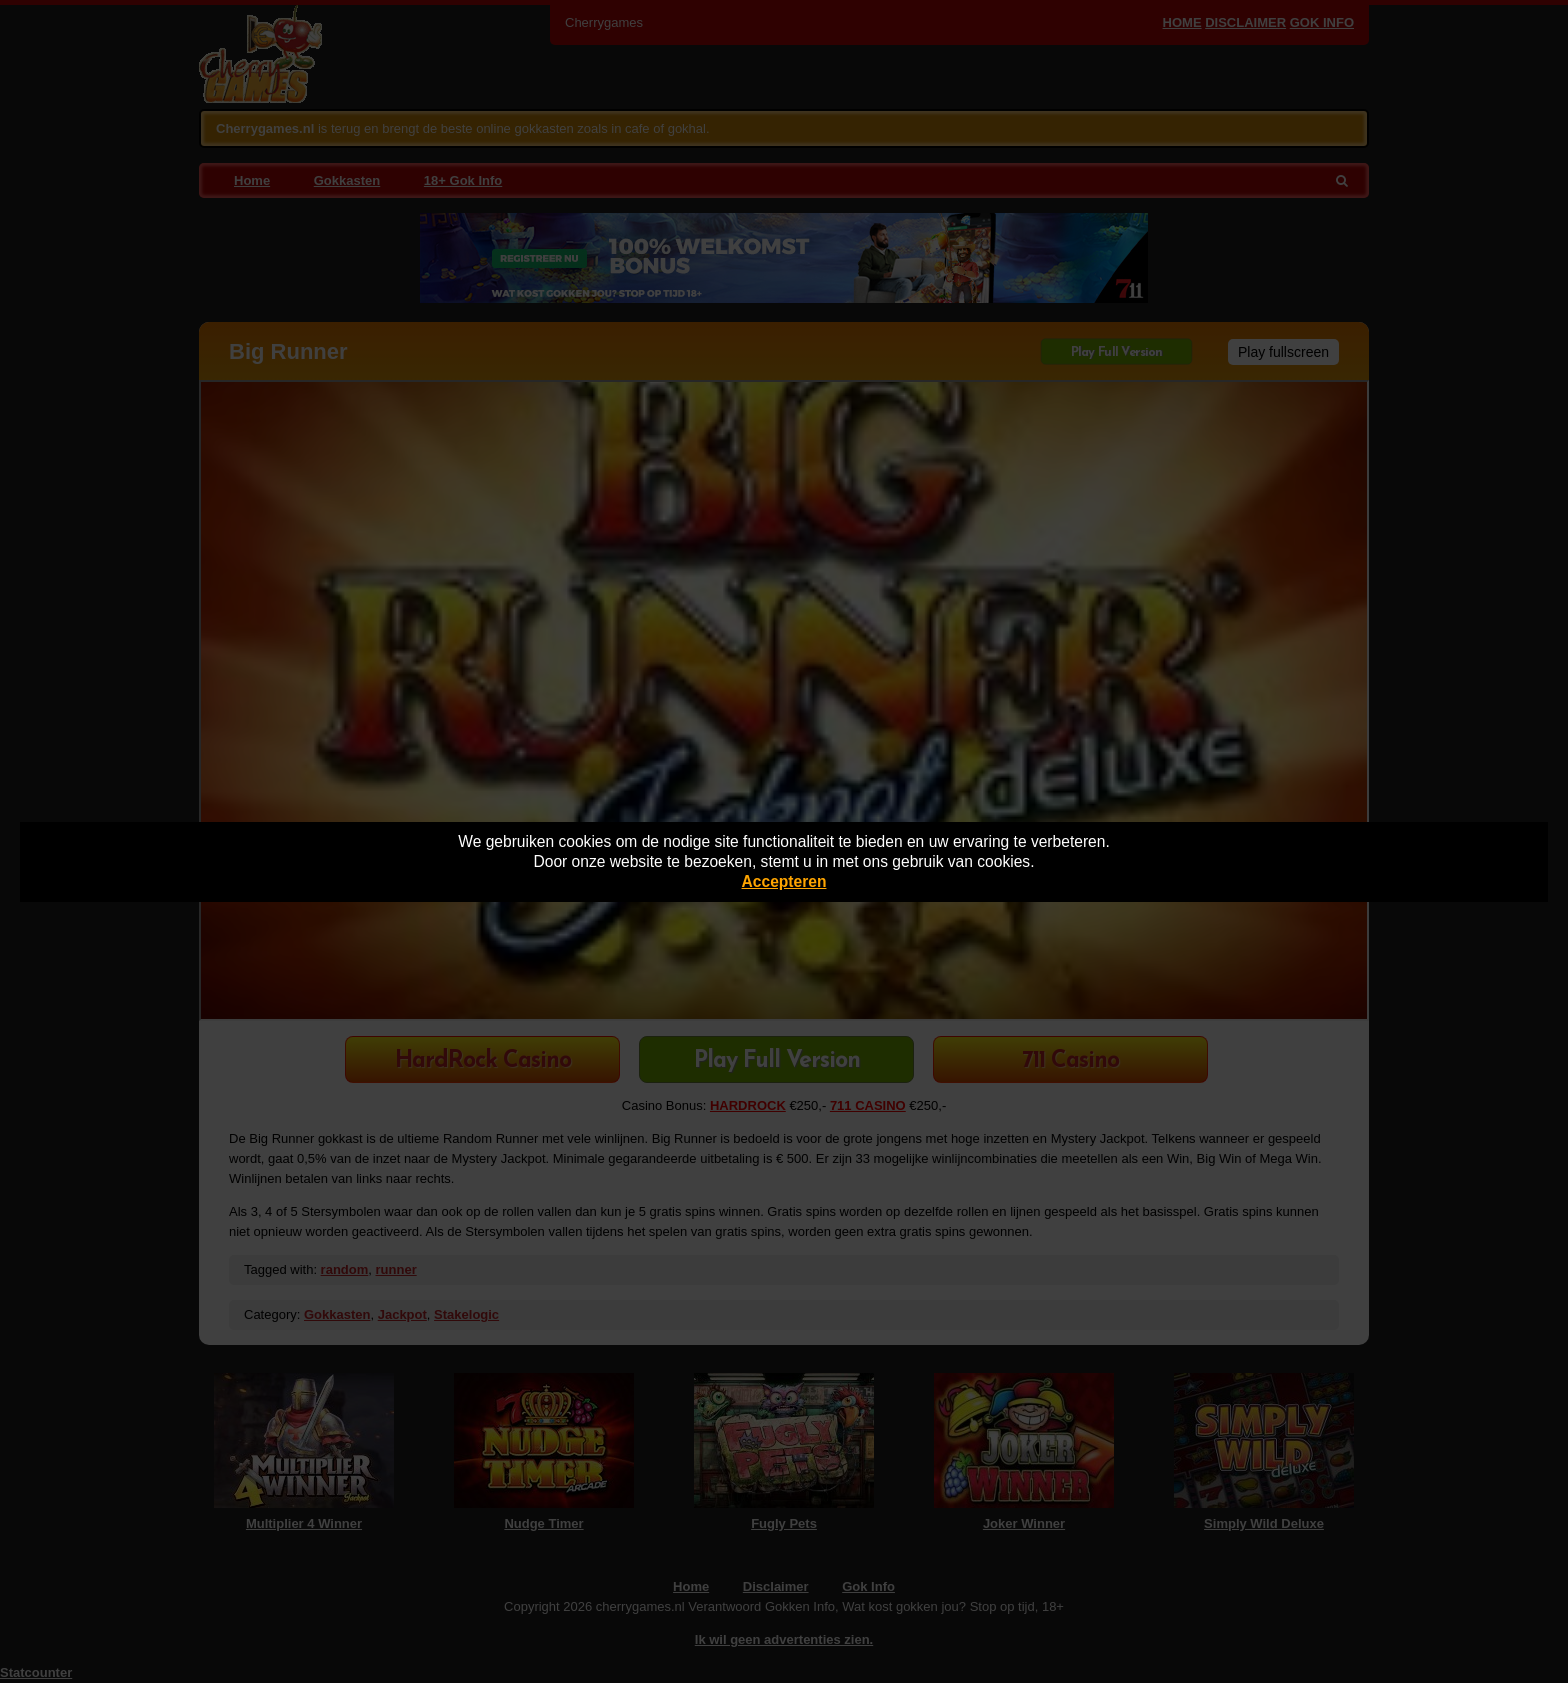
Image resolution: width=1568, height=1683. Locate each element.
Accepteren (784, 881)
